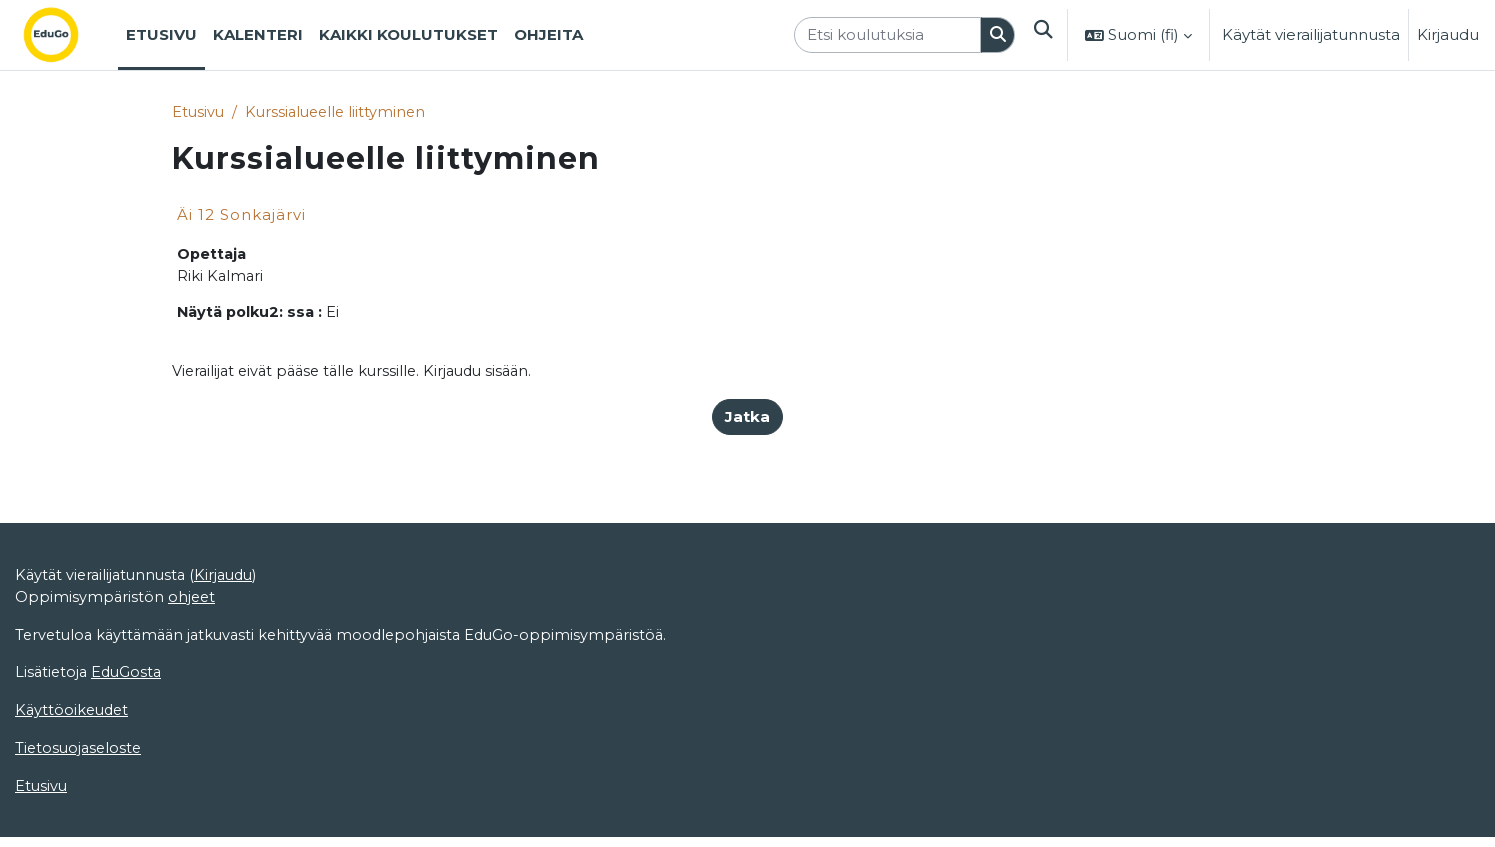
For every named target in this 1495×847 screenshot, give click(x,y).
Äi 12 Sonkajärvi (241, 215)
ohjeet (193, 672)
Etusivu (199, 112)
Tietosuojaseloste (80, 826)
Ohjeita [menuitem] (548, 34)
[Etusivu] (67, 35)
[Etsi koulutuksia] (885, 35)
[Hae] (996, 35)
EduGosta (130, 749)
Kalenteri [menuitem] (258, 34)
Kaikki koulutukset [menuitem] (408, 34)
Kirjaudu (1448, 34)
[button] (1042, 35)
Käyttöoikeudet (74, 788)
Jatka (747, 420)
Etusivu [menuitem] (161, 34)
